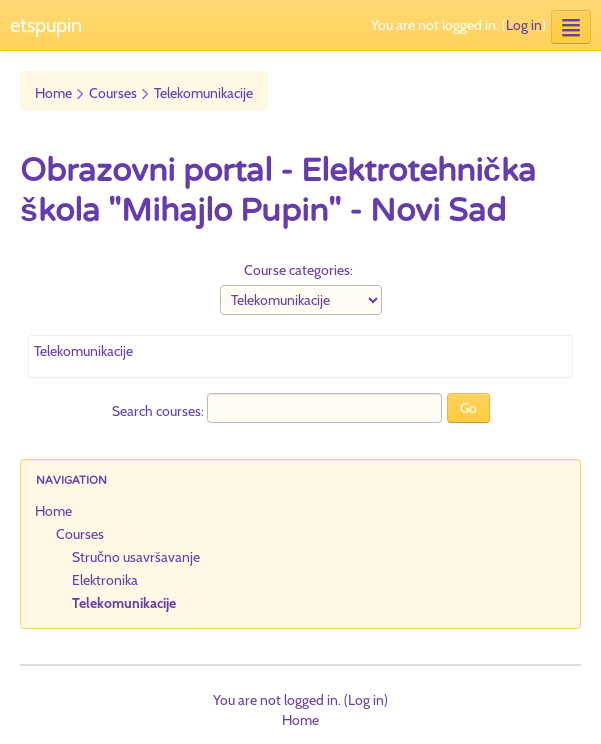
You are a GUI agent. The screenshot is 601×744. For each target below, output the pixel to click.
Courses (113, 93)
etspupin (46, 25)
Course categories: (298, 270)
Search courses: (159, 411)
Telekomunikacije (203, 93)
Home (53, 93)
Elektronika (105, 580)
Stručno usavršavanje (136, 557)
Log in (524, 25)
